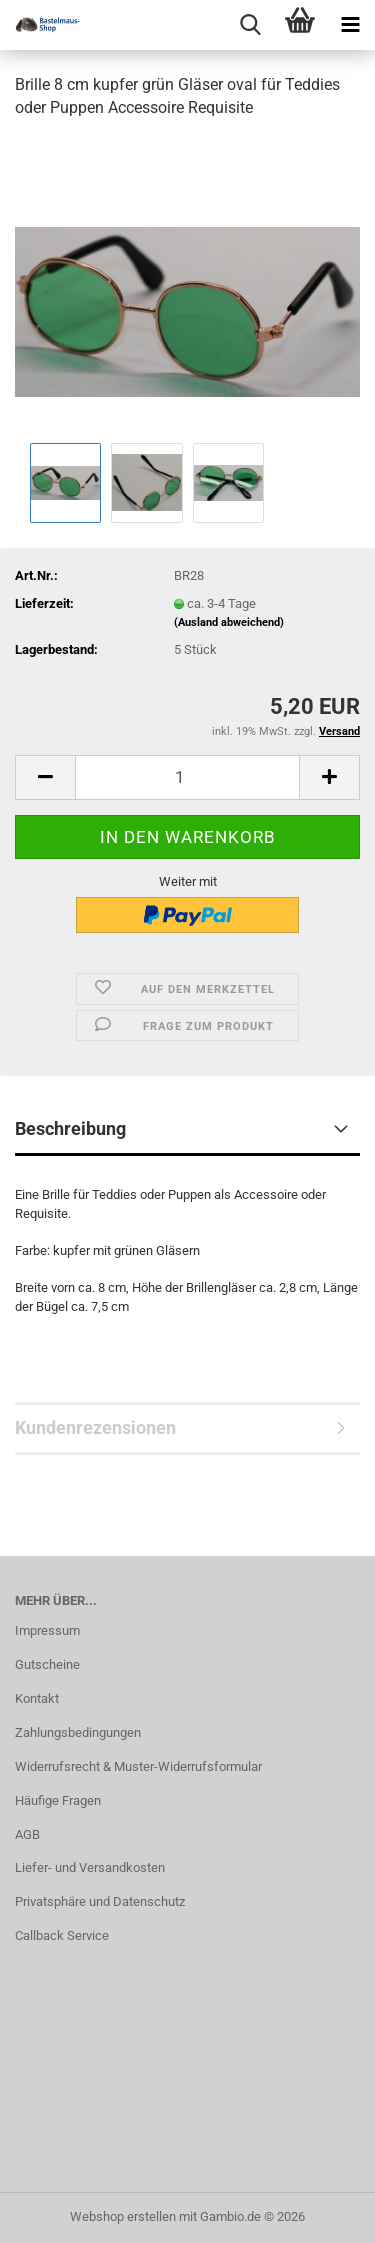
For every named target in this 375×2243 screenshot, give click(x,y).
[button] (45, 777)
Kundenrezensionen (95, 1427)
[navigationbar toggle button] (350, 25)
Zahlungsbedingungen (78, 1732)
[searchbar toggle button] (250, 25)
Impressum (47, 1630)
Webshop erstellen (123, 2216)
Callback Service (62, 1935)
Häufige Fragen (58, 1800)
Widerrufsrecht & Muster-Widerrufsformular (138, 1766)
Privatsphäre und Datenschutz (100, 1901)
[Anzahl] (187, 777)
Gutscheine (47, 1664)
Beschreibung (70, 1128)
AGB (27, 1834)
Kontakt (37, 1698)
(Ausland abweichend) (229, 622)
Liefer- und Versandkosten (90, 1867)
